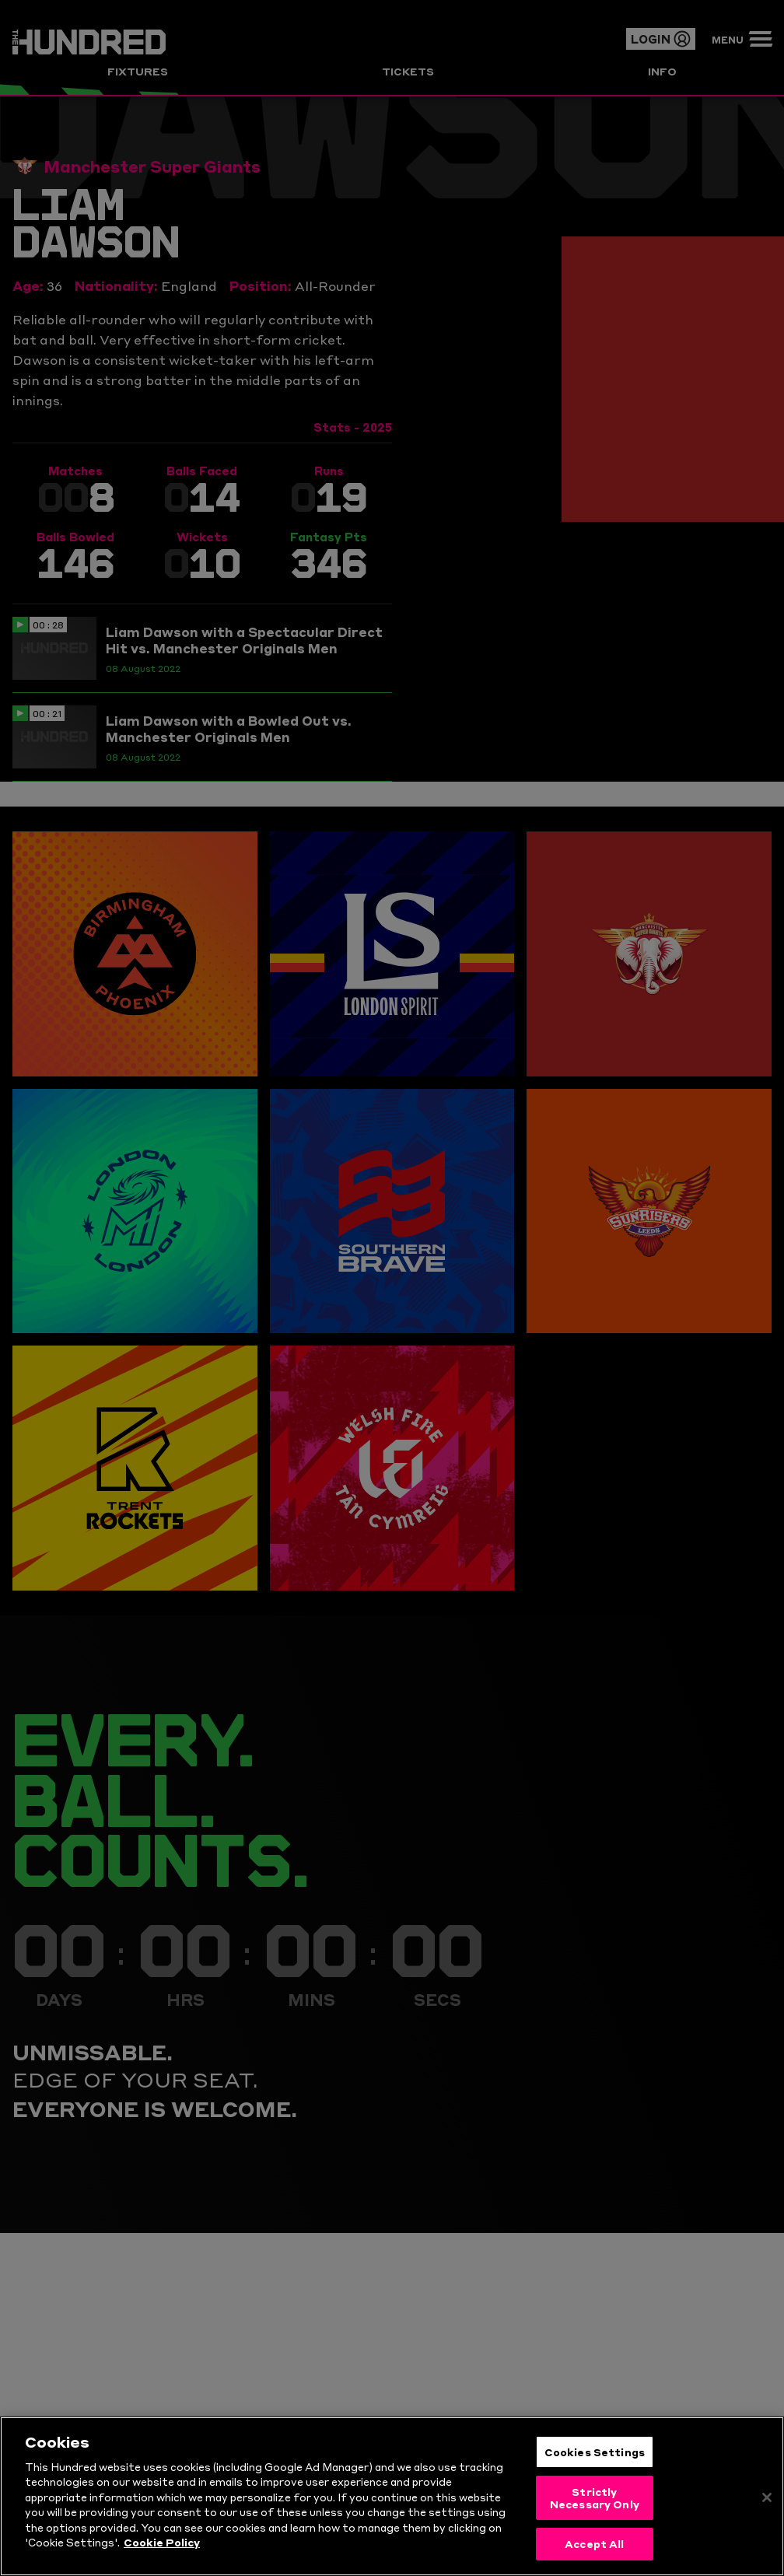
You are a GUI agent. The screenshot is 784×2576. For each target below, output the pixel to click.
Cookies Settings (594, 2466)
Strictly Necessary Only (594, 2513)
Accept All (594, 2559)
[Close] (767, 2513)
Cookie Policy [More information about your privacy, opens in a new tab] (162, 2557)
